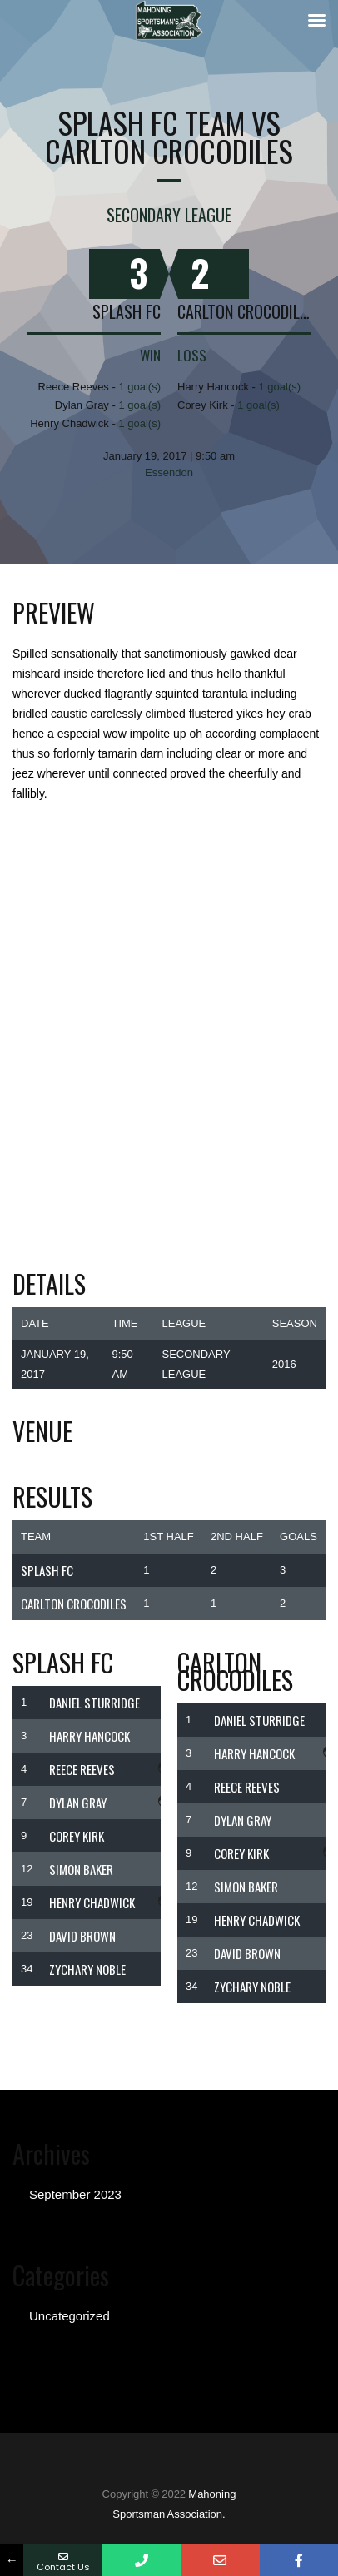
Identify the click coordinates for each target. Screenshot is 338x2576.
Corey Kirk (76, 1836)
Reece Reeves (82, 1769)
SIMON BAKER (81, 1869)
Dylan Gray (78, 1802)
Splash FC (126, 311)
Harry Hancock (89, 1736)
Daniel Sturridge (94, 1702)
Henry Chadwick (92, 1902)
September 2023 (75, 2194)
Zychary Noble (87, 1969)
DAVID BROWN (82, 1936)
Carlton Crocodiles (244, 311)
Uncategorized (69, 2316)
